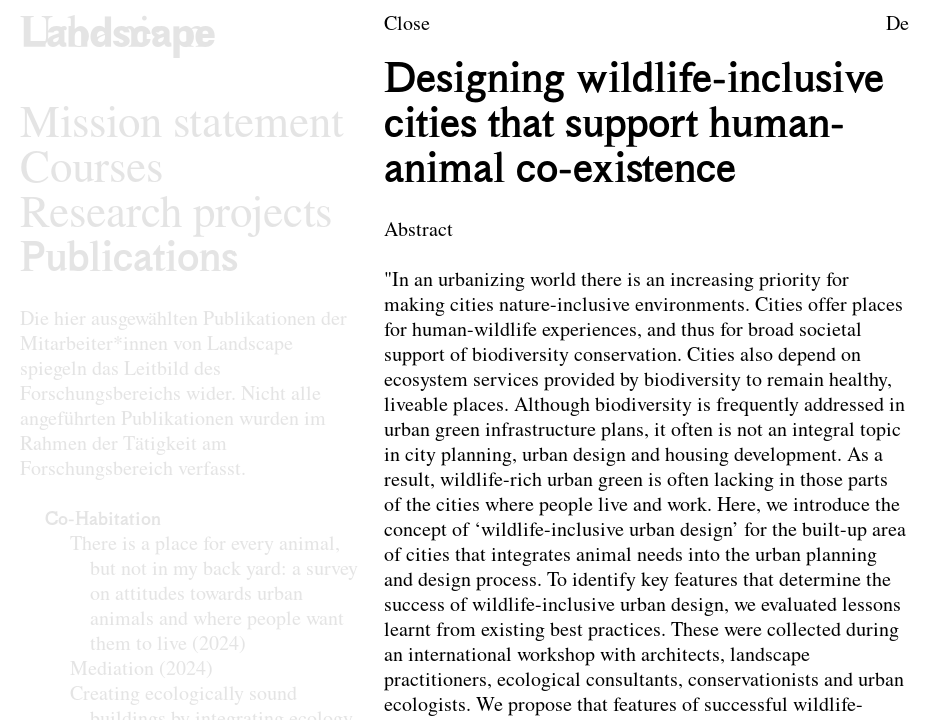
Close (407, 25)
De (897, 25)
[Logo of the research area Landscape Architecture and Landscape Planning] (118, 36)
